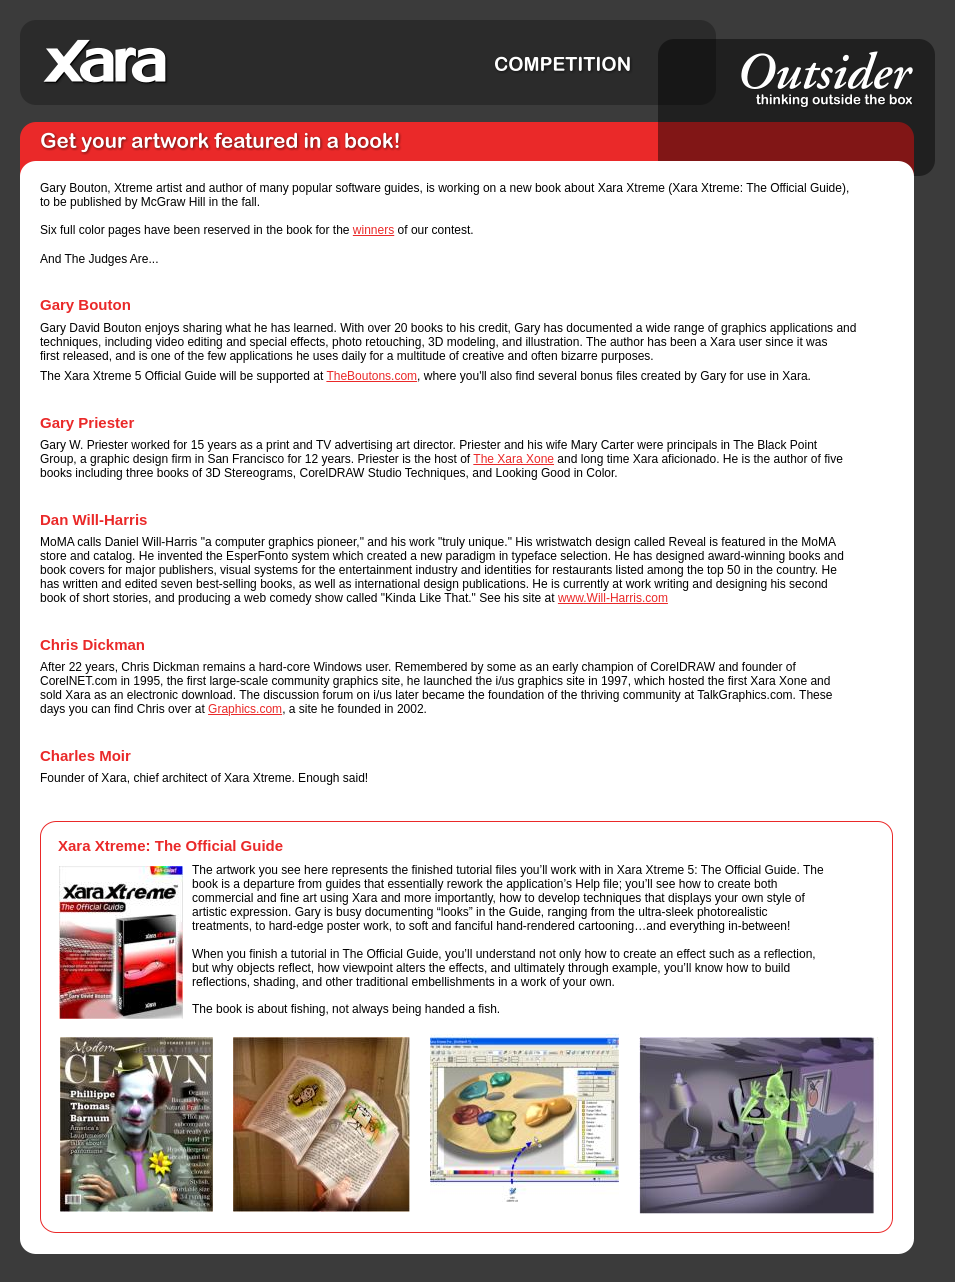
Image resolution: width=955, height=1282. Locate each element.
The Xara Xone (513, 459)
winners (373, 230)
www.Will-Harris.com (613, 598)
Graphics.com (245, 709)
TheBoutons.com (371, 376)
